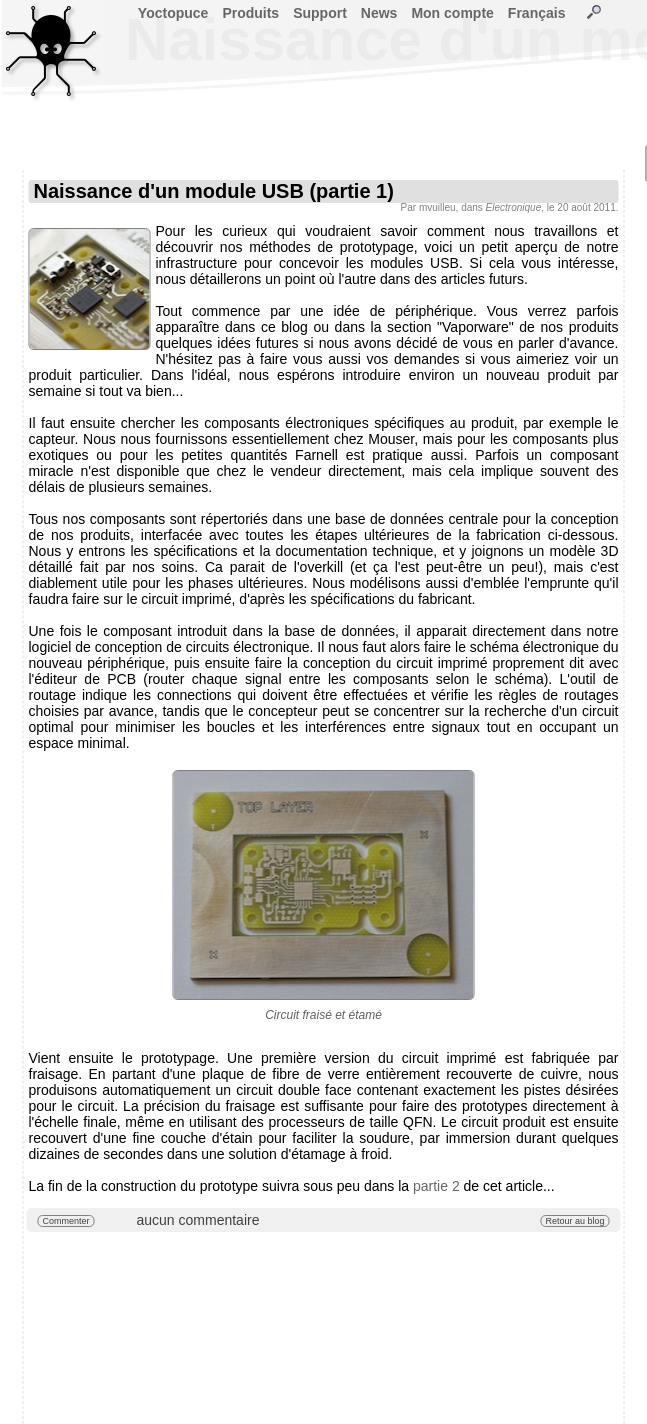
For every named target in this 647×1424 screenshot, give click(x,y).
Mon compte (452, 13)
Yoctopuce (173, 13)
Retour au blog (574, 1221)
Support (320, 13)
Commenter (66, 1221)
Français (537, 13)
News (379, 13)
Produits (250, 13)
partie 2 (436, 1186)
